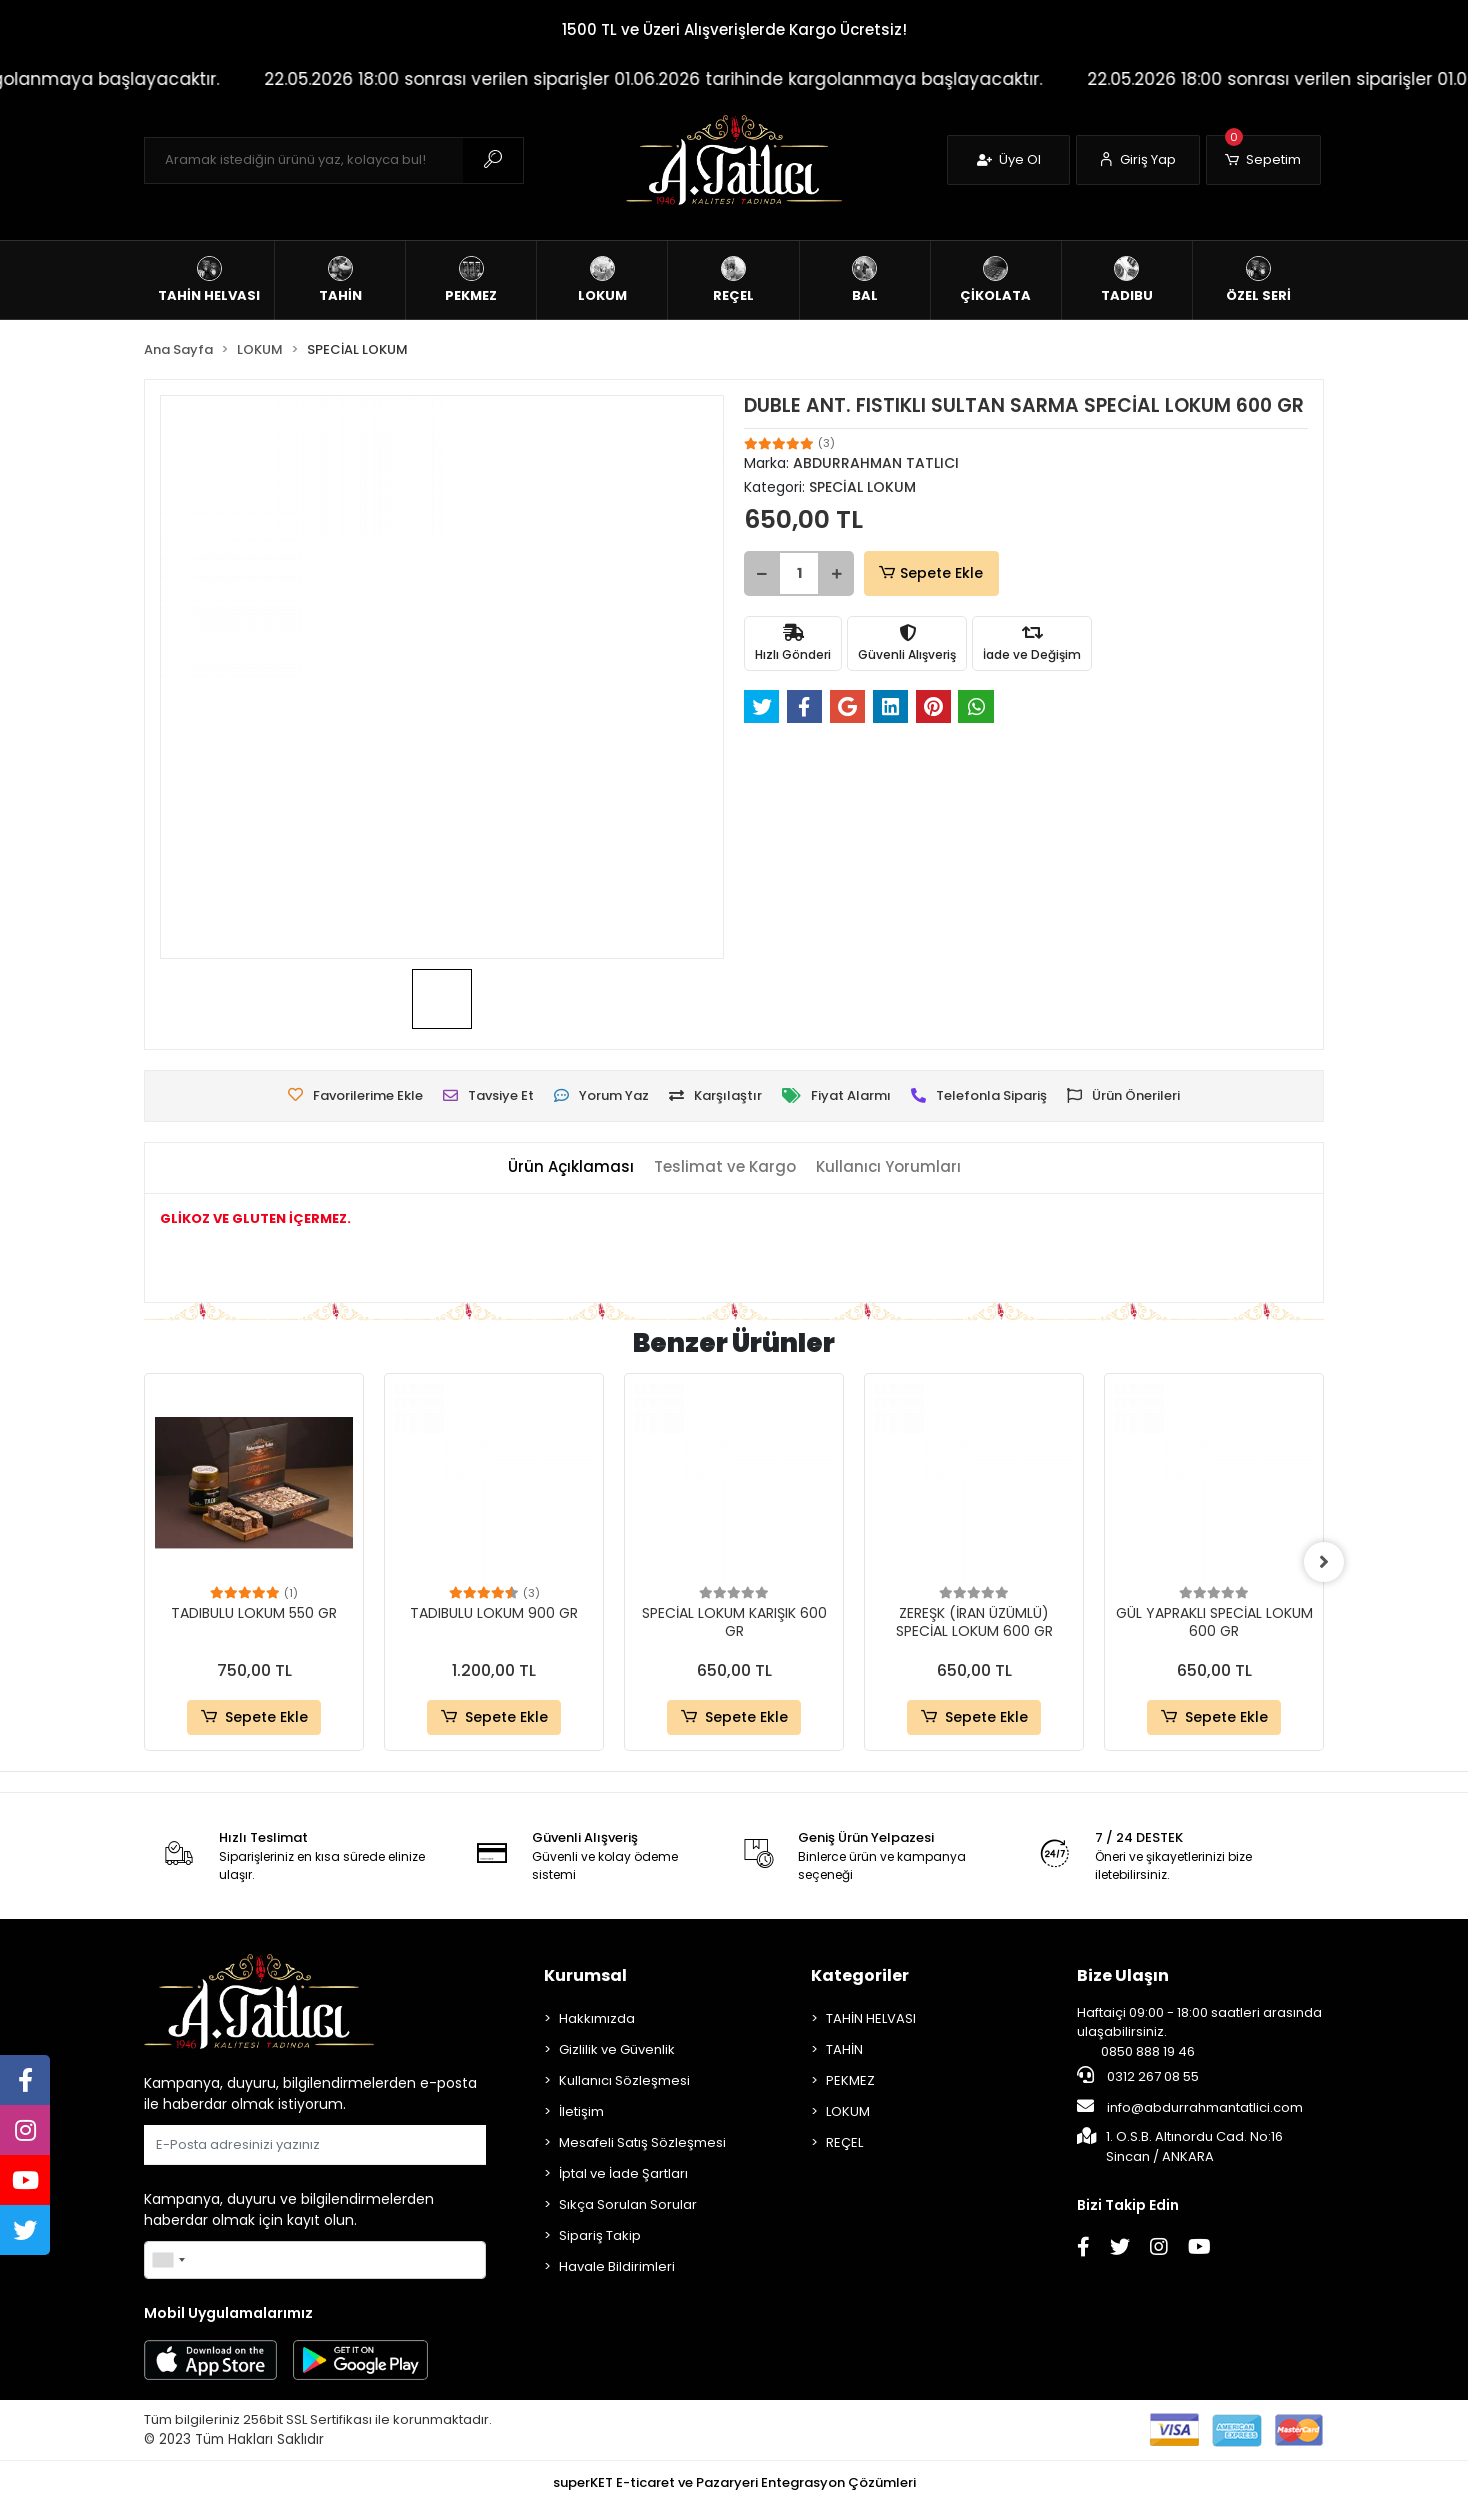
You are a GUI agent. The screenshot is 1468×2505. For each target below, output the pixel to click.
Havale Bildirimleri (617, 2266)
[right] (1324, 1562)
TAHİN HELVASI (871, 2018)
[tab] (571, 1167)
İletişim (581, 2111)
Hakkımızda (597, 2018)
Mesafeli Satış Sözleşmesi (642, 2142)
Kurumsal (585, 1975)
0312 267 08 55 (1138, 2076)
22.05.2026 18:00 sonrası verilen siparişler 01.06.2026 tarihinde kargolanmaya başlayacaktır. (703, 79)
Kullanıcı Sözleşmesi (624, 2080)
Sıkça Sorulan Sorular (628, 2204)
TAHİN (844, 2049)
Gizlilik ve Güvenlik (617, 2049)
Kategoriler (860, 1975)
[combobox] (168, 2260)
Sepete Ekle (929, 573)
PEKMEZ (850, 2080)
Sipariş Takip (600, 2235)
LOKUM (848, 2111)
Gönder (437, 2144)
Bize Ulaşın (1123, 1975)
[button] (1263, 160)
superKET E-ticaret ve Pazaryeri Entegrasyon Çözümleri (734, 2482)
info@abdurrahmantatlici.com (1190, 2107)
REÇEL (844, 2142)
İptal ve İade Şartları (623, 2173)
